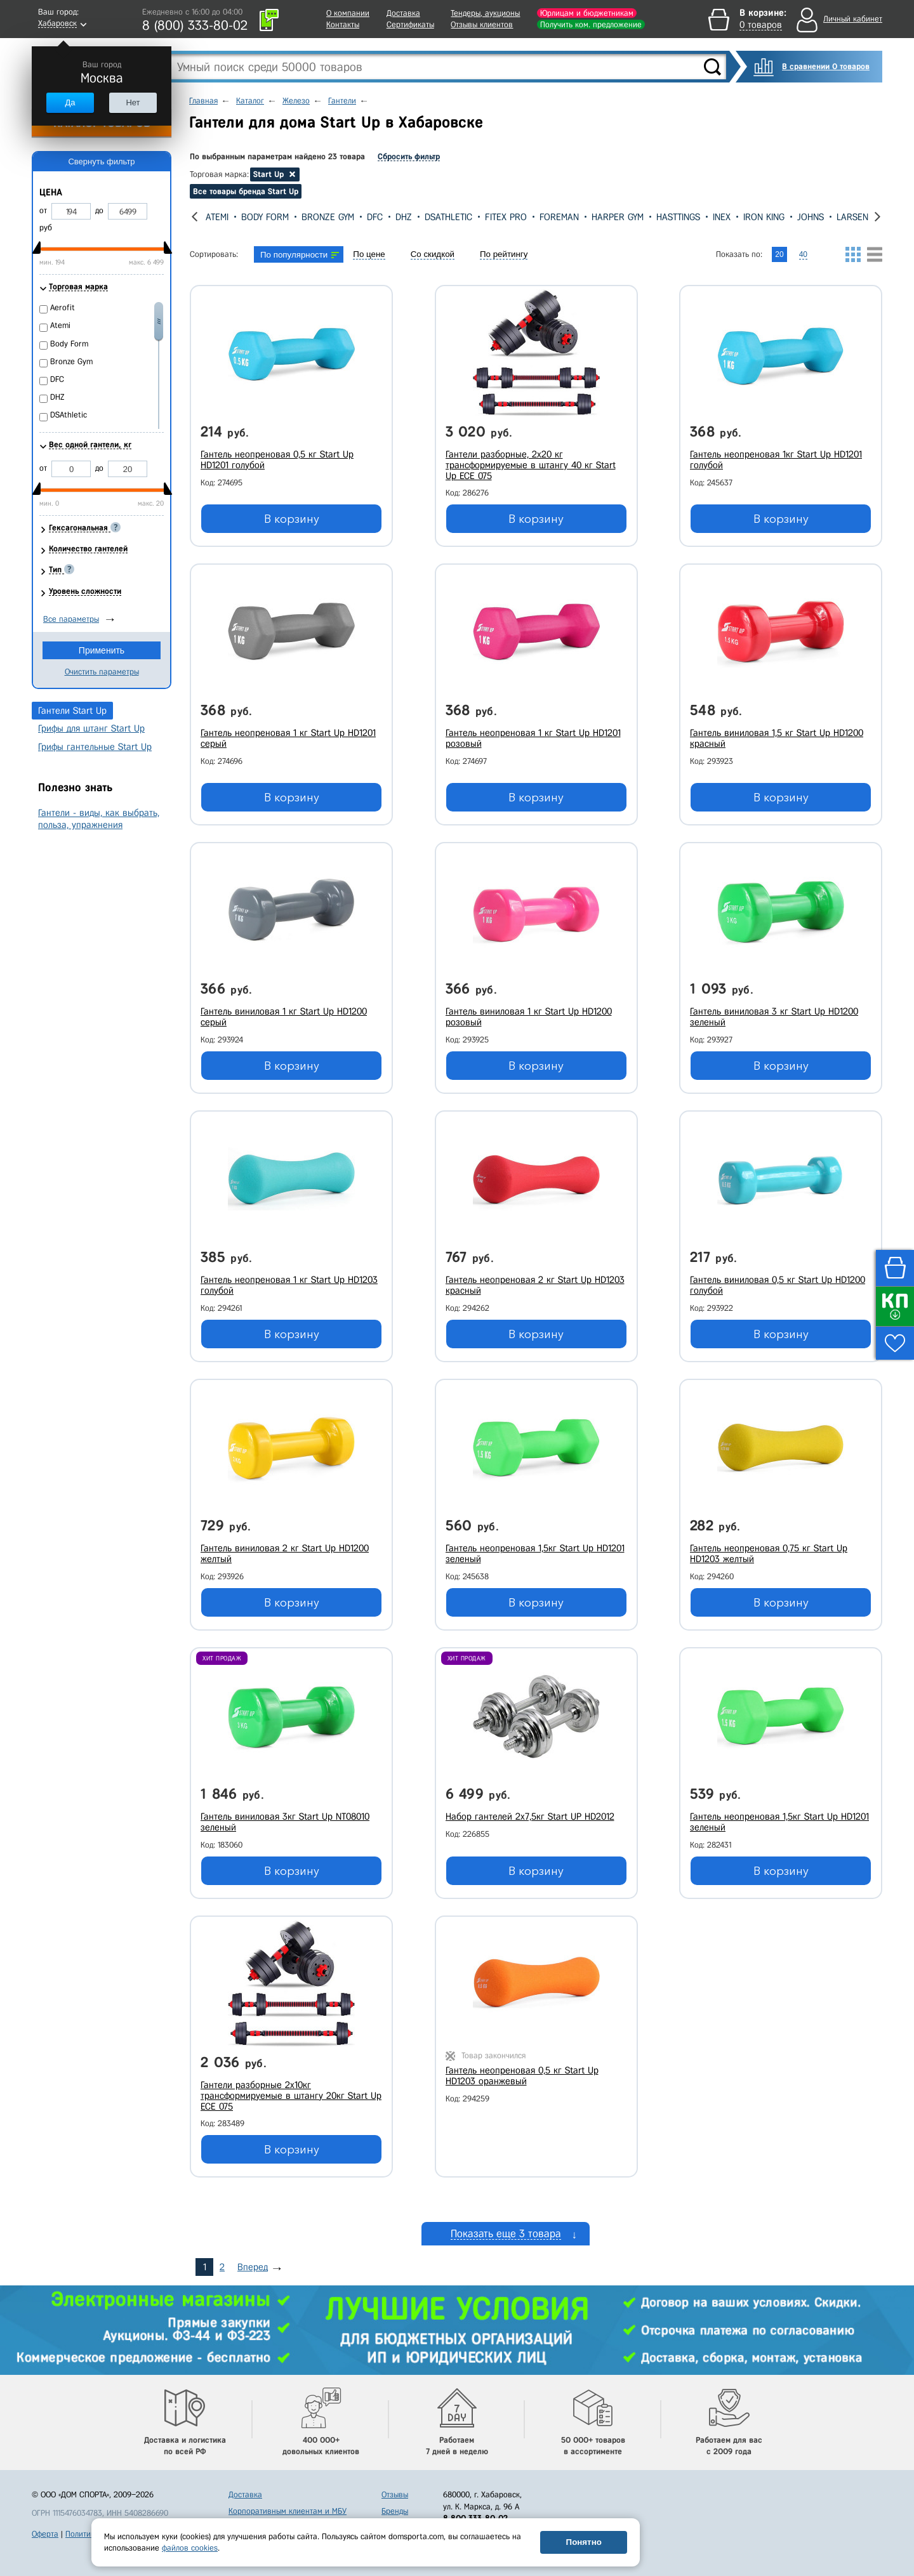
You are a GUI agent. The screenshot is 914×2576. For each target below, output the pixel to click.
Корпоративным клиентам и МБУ (287, 2502)
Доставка (403, 13)
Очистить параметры (102, 671)
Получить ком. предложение (591, 24)
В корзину (291, 519)
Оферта (45, 2525)
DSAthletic (448, 217)
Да (70, 102)
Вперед (252, 2257)
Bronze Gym (327, 217)
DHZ (403, 217)
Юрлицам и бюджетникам (586, 13)
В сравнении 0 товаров (826, 66)
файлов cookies (190, 2548)
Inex (722, 217)
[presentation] (194, 216)
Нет (133, 102)
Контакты (342, 24)
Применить (101, 650)
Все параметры (71, 619)
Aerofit (62, 307)
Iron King (764, 217)
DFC (375, 217)
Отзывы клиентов (482, 24)
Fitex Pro (506, 217)
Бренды (394, 2502)
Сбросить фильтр (409, 156)
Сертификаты (410, 24)
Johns (810, 217)
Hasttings (678, 217)
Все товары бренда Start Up (245, 191)
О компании (347, 13)
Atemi (217, 217)
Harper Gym (618, 217)
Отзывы (394, 2486)
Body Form (265, 217)
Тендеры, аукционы (485, 13)
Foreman (559, 217)
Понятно (584, 2542)
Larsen (852, 217)
